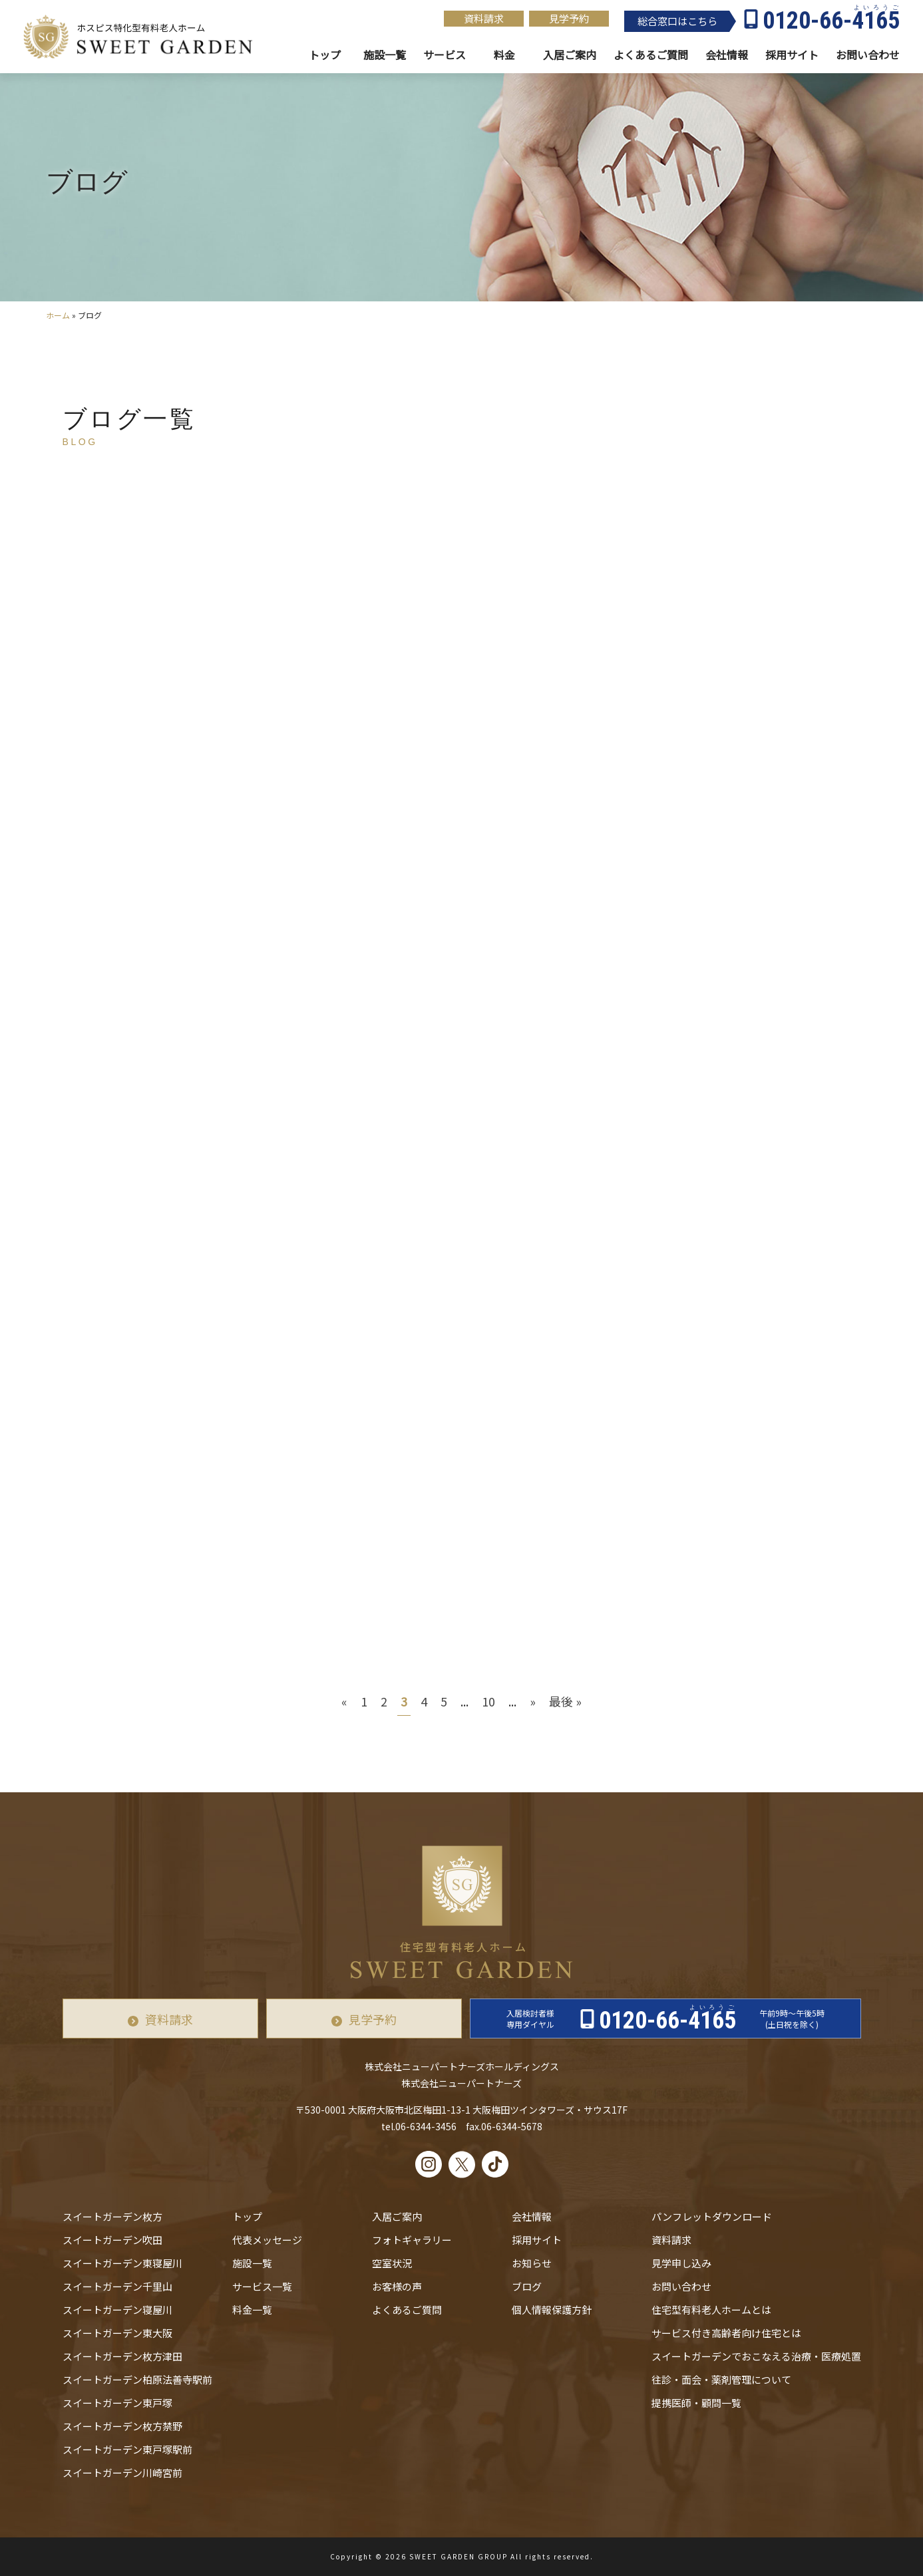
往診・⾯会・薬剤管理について (721, 2379)
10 (488, 1701)
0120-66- (831, 21)
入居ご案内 (397, 2216)
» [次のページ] (533, 1701)
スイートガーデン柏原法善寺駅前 (137, 2379)
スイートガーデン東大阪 (117, 2333)
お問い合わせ (681, 2286)
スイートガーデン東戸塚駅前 (127, 2449)
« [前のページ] (344, 1701)
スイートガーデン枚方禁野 (122, 2426)
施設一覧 (384, 55)
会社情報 (726, 55)
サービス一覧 (262, 2286)
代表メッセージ (267, 2240)
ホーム (58, 315)
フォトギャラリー (412, 2240)
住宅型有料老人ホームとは (711, 2310)
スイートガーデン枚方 (112, 2216)
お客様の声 (397, 2286)
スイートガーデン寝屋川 (117, 2310)
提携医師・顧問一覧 (696, 2403)
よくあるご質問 (407, 2310)
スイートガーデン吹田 (112, 2240)
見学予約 (569, 18)
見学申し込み (681, 2263)
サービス (444, 55)
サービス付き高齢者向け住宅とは (726, 2333)
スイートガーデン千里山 (117, 2286)
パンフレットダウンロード (711, 2216)
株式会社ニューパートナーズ (461, 2083)
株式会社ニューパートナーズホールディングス (462, 2066)
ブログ (527, 2286)
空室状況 (392, 2263)
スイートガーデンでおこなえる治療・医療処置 (756, 2356)
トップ (325, 55)
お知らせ (532, 2263)
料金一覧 (252, 2310)
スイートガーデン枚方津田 (122, 2356)
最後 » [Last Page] (565, 1701)
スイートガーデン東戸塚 (117, 2403)
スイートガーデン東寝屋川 (122, 2263)
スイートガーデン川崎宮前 (122, 2473)
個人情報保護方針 (552, 2310)
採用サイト (792, 55)
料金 (504, 55)
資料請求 (484, 18)
